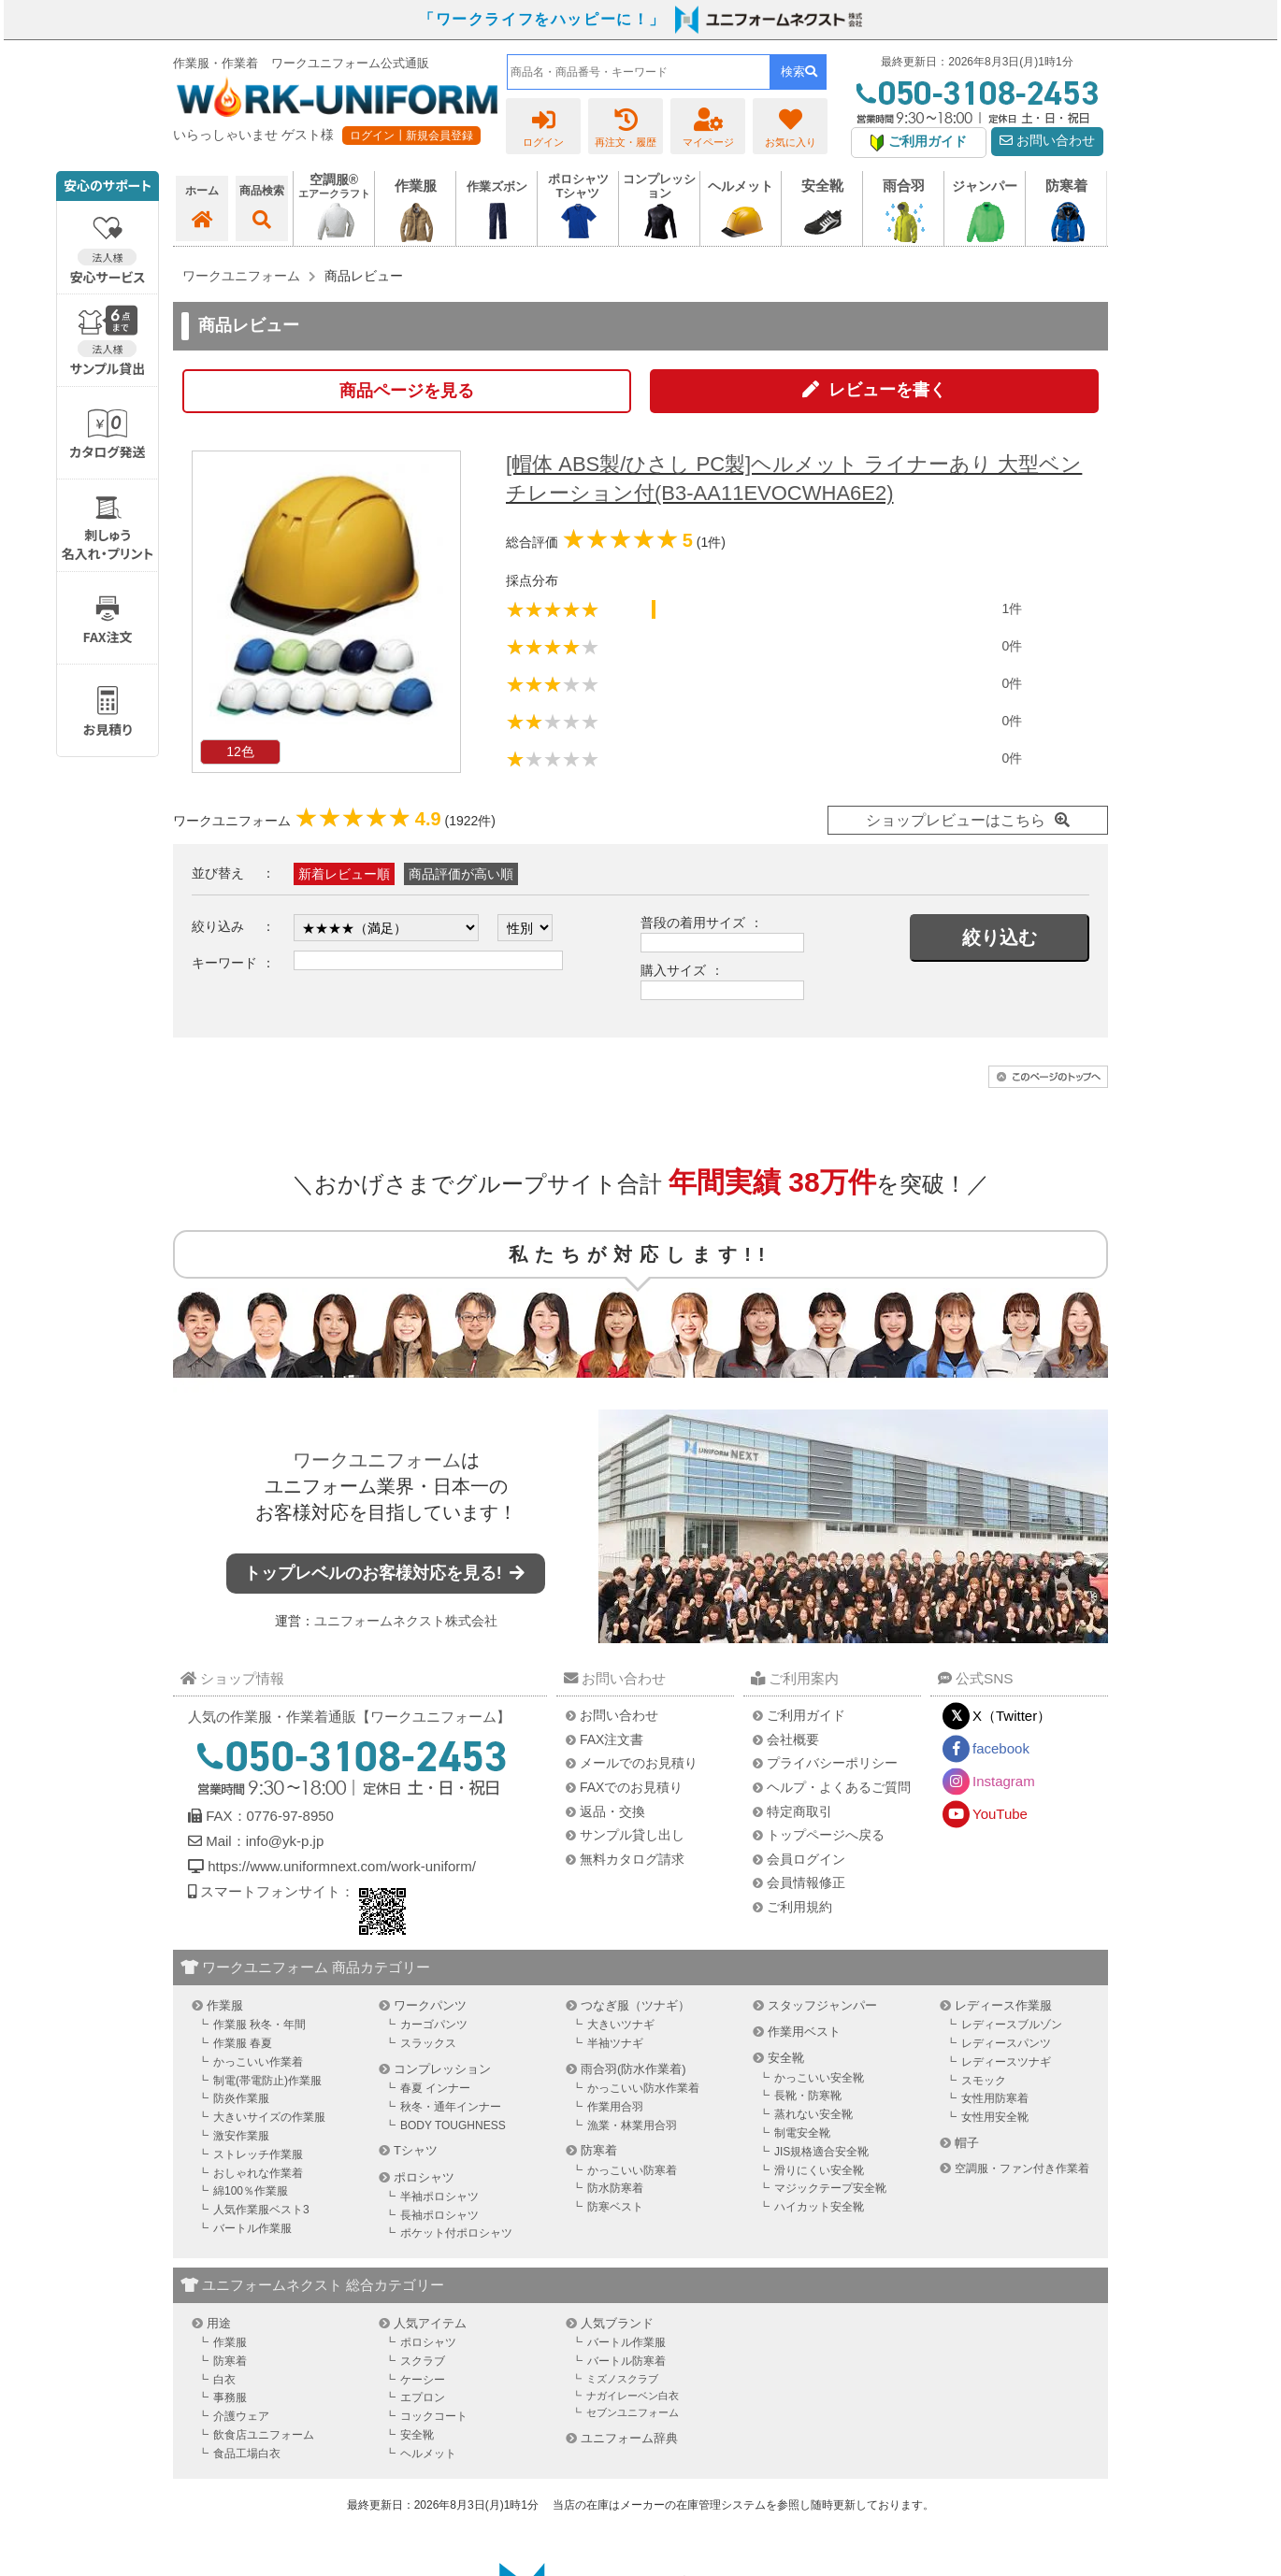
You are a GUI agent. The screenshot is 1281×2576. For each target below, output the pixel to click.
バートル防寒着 (626, 2361)
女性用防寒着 (995, 2098)
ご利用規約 (799, 1906)
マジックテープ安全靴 (830, 2188)
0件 (1011, 645)
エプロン (422, 2397)
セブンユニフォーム (632, 2412)
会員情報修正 (806, 1882)
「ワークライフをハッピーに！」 (542, 19)
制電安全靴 (802, 2133)
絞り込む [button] (999, 937)
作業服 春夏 (242, 2043)
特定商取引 (799, 1811)
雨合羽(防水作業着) (633, 2069)
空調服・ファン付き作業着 (1022, 2168)
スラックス (428, 2043)
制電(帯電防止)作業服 (267, 2080)
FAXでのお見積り (631, 1787)
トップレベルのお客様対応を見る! (386, 1573)
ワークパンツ (430, 2005)
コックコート (434, 2416)
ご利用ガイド (806, 1715)
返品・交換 (612, 1811)
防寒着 (599, 2150)
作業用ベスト (804, 2032)
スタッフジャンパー (822, 2005)
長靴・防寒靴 (808, 2095)
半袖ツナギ (615, 2043)
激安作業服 (241, 2135)
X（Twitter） (1011, 1716)
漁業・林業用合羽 (632, 2125)
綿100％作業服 (250, 2190)
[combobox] (638, 72)
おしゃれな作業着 (258, 2173)
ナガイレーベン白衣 (632, 2395)
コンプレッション (442, 2069)
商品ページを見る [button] (406, 390)
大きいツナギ (621, 2024)
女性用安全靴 (995, 2117)
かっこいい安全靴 (819, 2077)
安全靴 (786, 2058)
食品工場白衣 (247, 2453)
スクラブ (422, 2361)
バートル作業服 (252, 2228)
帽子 (967, 2143)
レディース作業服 (1003, 2005)
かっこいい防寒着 (632, 2170)
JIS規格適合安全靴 (821, 2151)
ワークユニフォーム (377, 1460)
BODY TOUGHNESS (453, 2125)
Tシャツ (416, 2150)
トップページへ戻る (826, 1834)
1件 (1011, 608)
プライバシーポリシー (832, 1762)
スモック (983, 2080)
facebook (1000, 1748)
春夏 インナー (435, 2088)
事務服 (230, 2397)
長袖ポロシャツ (439, 2215)
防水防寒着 (615, 2188)
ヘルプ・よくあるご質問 (839, 1787)
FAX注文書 (611, 1739)
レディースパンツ (1006, 2043)
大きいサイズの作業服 (269, 2117)
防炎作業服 (241, 2098)
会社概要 (793, 1739)
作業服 (225, 2005)
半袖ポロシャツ (439, 2196)
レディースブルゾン (1011, 2024)
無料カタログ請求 (632, 1859)
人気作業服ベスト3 (261, 2209)
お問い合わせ (1047, 141)
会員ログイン (806, 1859)
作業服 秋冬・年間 (259, 2024)
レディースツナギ (1006, 2061)
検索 (799, 71)
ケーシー (422, 2379)
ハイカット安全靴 (819, 2206)
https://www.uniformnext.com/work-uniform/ (340, 1866)
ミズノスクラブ (622, 2378)
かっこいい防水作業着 (643, 2088)
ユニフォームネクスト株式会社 (405, 1620)
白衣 (224, 2379)
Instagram (1003, 1781)
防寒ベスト (615, 2206)
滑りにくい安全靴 (819, 2170)
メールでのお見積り (639, 1762)
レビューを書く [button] (887, 389)
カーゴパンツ (434, 2024)
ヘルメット (428, 2453)
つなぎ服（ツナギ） (635, 2005)
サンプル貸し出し (632, 1834)
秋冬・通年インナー (450, 2106)
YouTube (1000, 1814)
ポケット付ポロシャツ (456, 2233)
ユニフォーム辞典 (629, 2438)
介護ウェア (241, 2416)
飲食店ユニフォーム (263, 2434)
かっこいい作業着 (258, 2061)
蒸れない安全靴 (813, 2114)
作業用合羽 (615, 2106)
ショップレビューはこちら (955, 820)
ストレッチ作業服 (258, 2154)
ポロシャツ (424, 2177)
